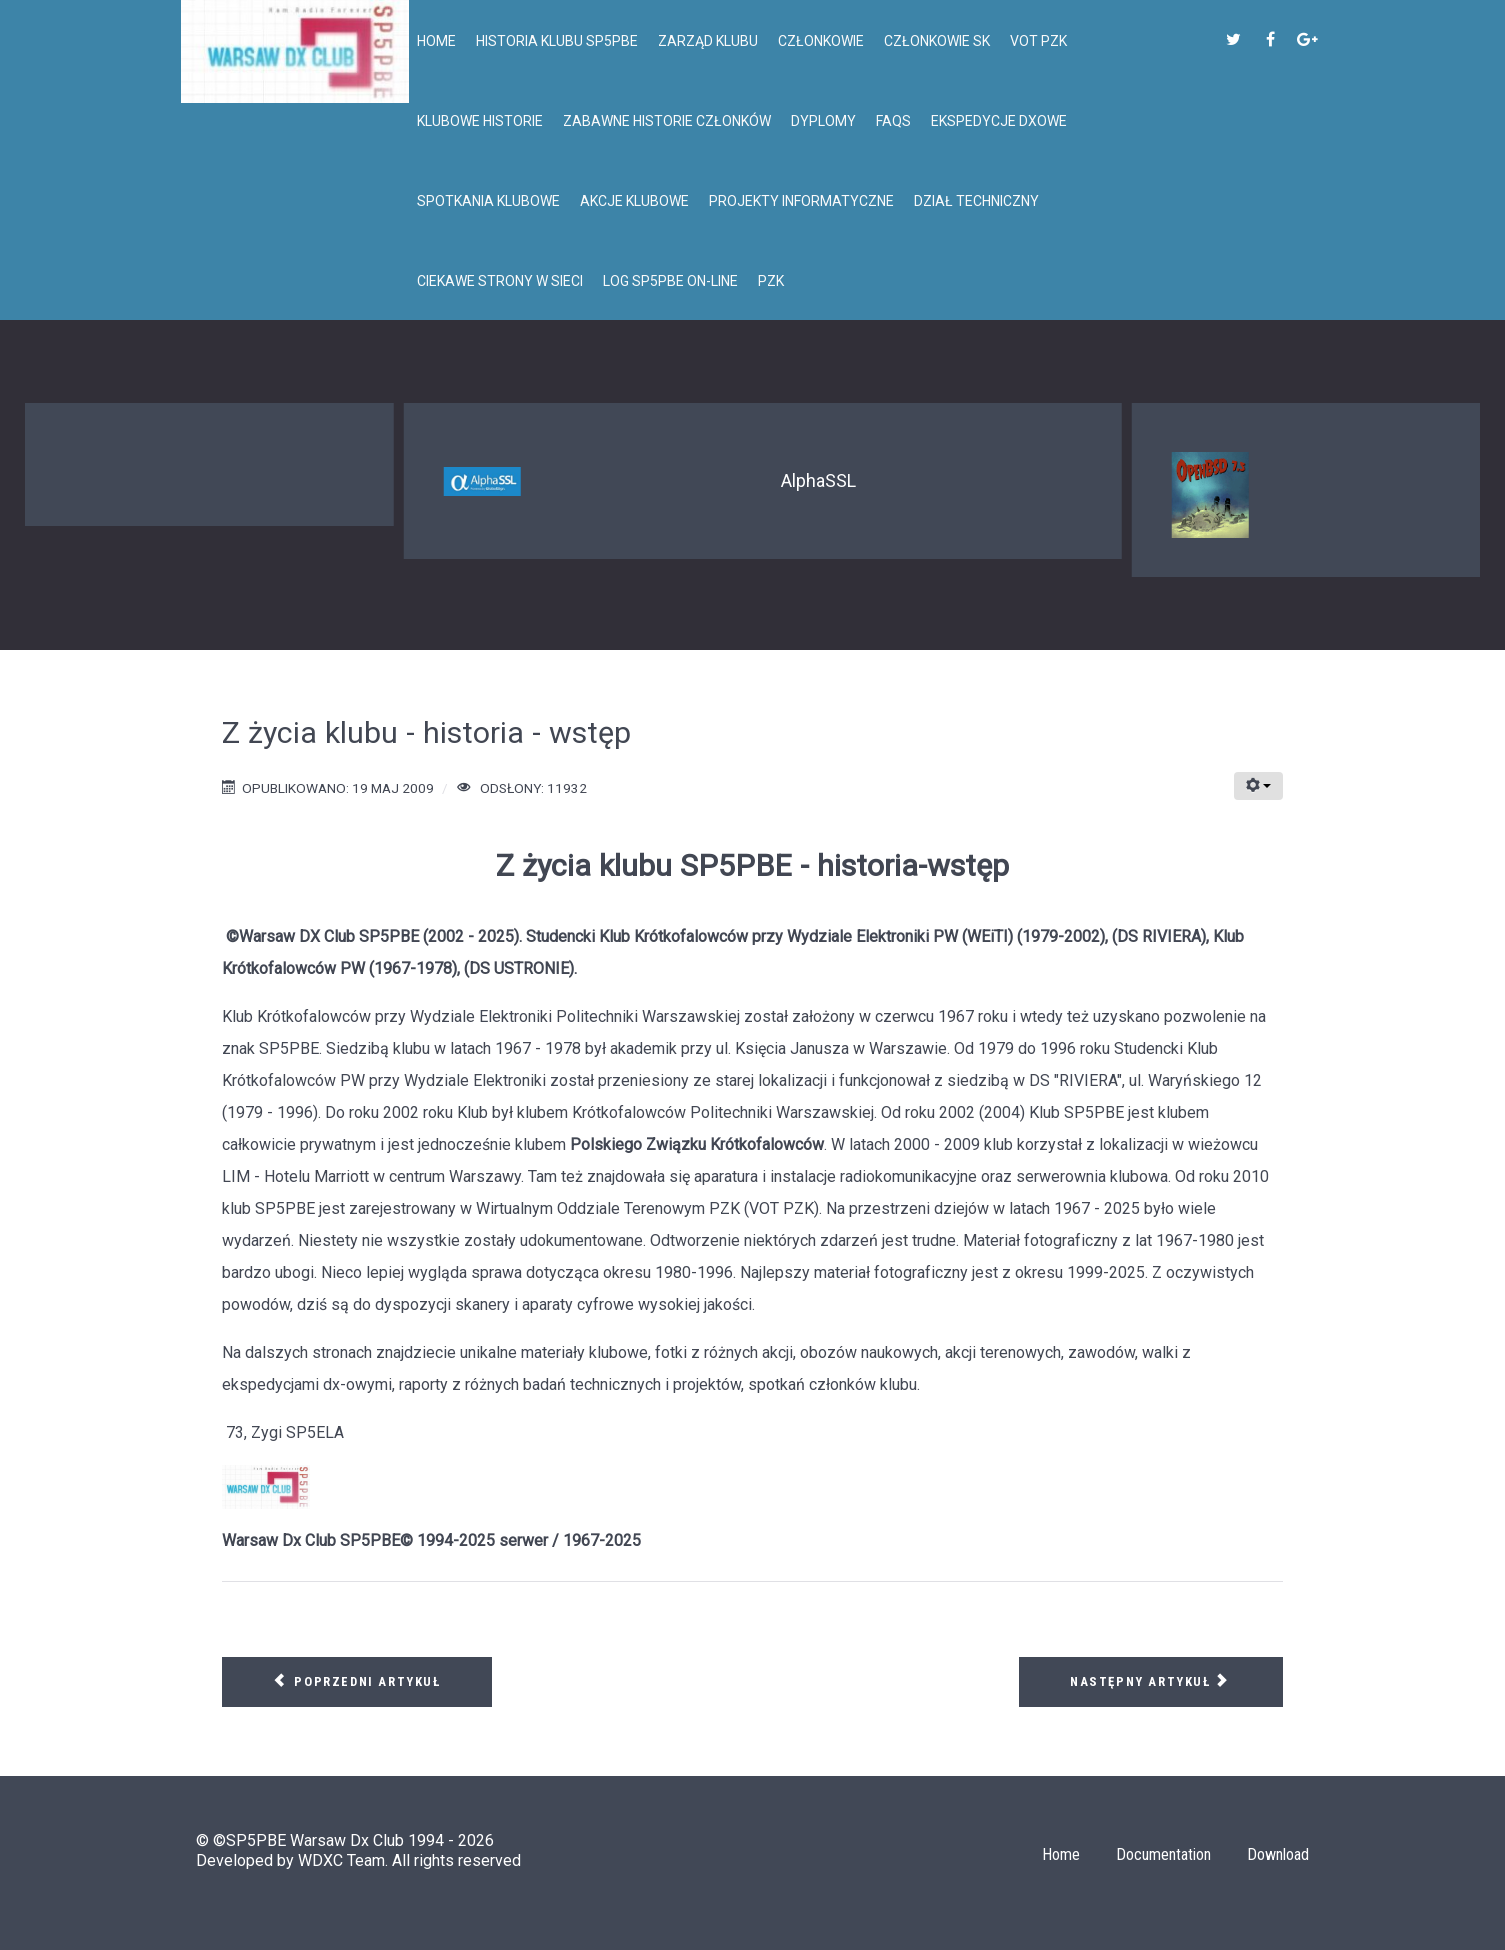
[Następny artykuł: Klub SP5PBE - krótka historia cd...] (1151, 1682)
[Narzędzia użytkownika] (1258, 786)
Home (1061, 1854)
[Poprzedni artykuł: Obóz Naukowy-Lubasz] (357, 1682)
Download (1278, 1854)
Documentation (1163, 1854)
